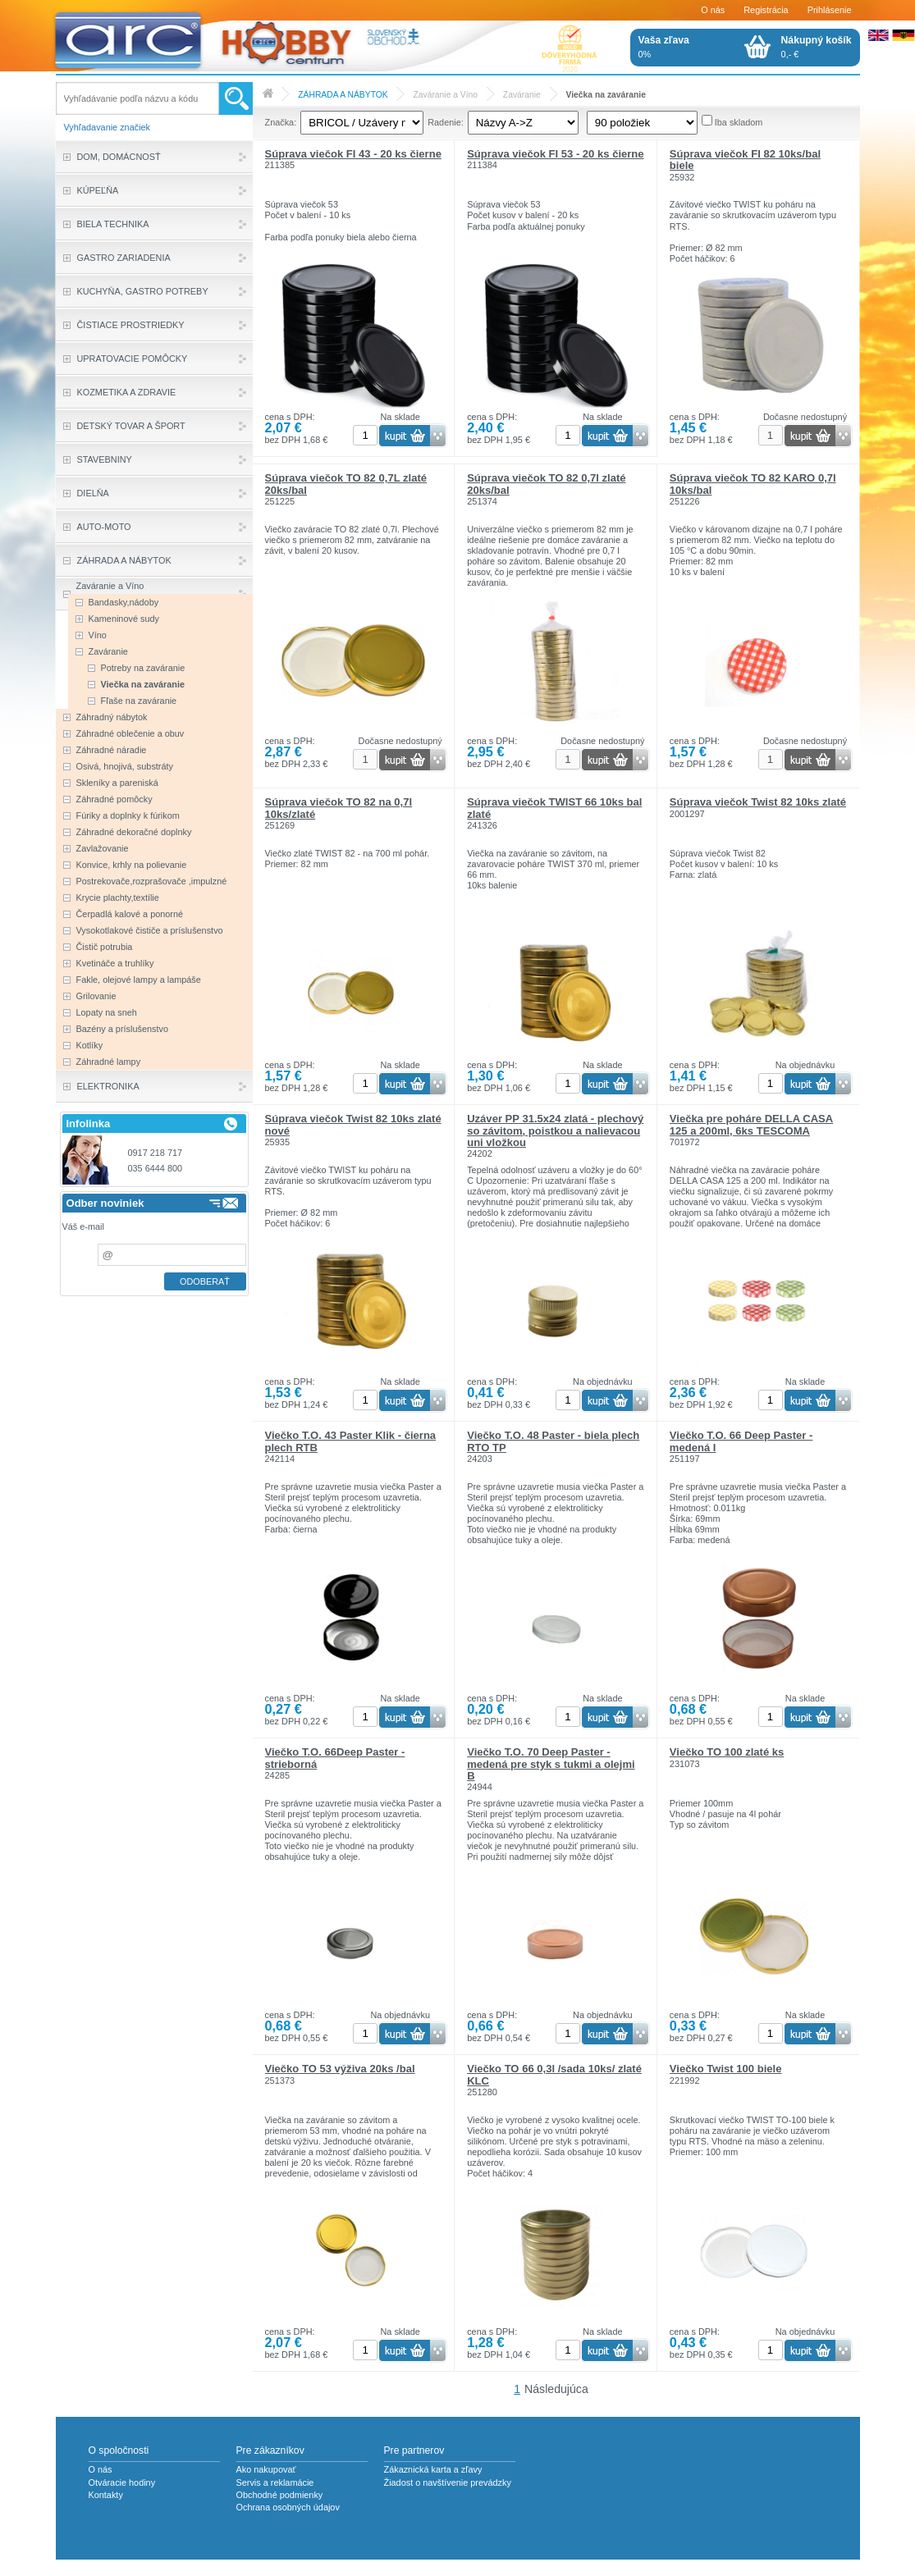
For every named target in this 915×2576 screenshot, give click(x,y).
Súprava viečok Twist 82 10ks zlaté (758, 802)
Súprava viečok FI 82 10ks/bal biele (745, 159)
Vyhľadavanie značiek (107, 127)
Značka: (281, 122)
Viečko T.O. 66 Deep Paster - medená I (741, 1441)
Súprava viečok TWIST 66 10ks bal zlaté (554, 808)
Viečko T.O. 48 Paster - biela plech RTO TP (553, 1441)
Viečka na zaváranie (606, 94)
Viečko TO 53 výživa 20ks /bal (340, 2068)
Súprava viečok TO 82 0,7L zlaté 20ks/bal (346, 484)
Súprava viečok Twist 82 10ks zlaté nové (353, 1124)
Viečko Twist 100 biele (726, 2068)
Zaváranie (522, 94)
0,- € (816, 46)
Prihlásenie (829, 10)
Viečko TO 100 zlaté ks (727, 1752)
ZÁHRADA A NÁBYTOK (342, 94)
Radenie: (446, 122)
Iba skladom (739, 122)
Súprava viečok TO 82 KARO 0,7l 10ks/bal (753, 484)
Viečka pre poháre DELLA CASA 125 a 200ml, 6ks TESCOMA (751, 1124)
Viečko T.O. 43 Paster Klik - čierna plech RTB (351, 1441)
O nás (713, 10)
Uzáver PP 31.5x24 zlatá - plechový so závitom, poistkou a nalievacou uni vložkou (555, 1130)
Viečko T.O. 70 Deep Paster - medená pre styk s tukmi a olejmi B (550, 1764)
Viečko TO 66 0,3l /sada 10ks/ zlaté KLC (554, 2074)
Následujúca (556, 2389)
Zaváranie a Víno (445, 94)
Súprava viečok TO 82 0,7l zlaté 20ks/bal (546, 484)
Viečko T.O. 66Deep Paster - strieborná (335, 1758)
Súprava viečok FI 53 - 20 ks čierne (555, 154)
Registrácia (765, 10)
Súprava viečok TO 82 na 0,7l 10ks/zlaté (339, 808)
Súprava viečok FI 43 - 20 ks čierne (353, 154)
